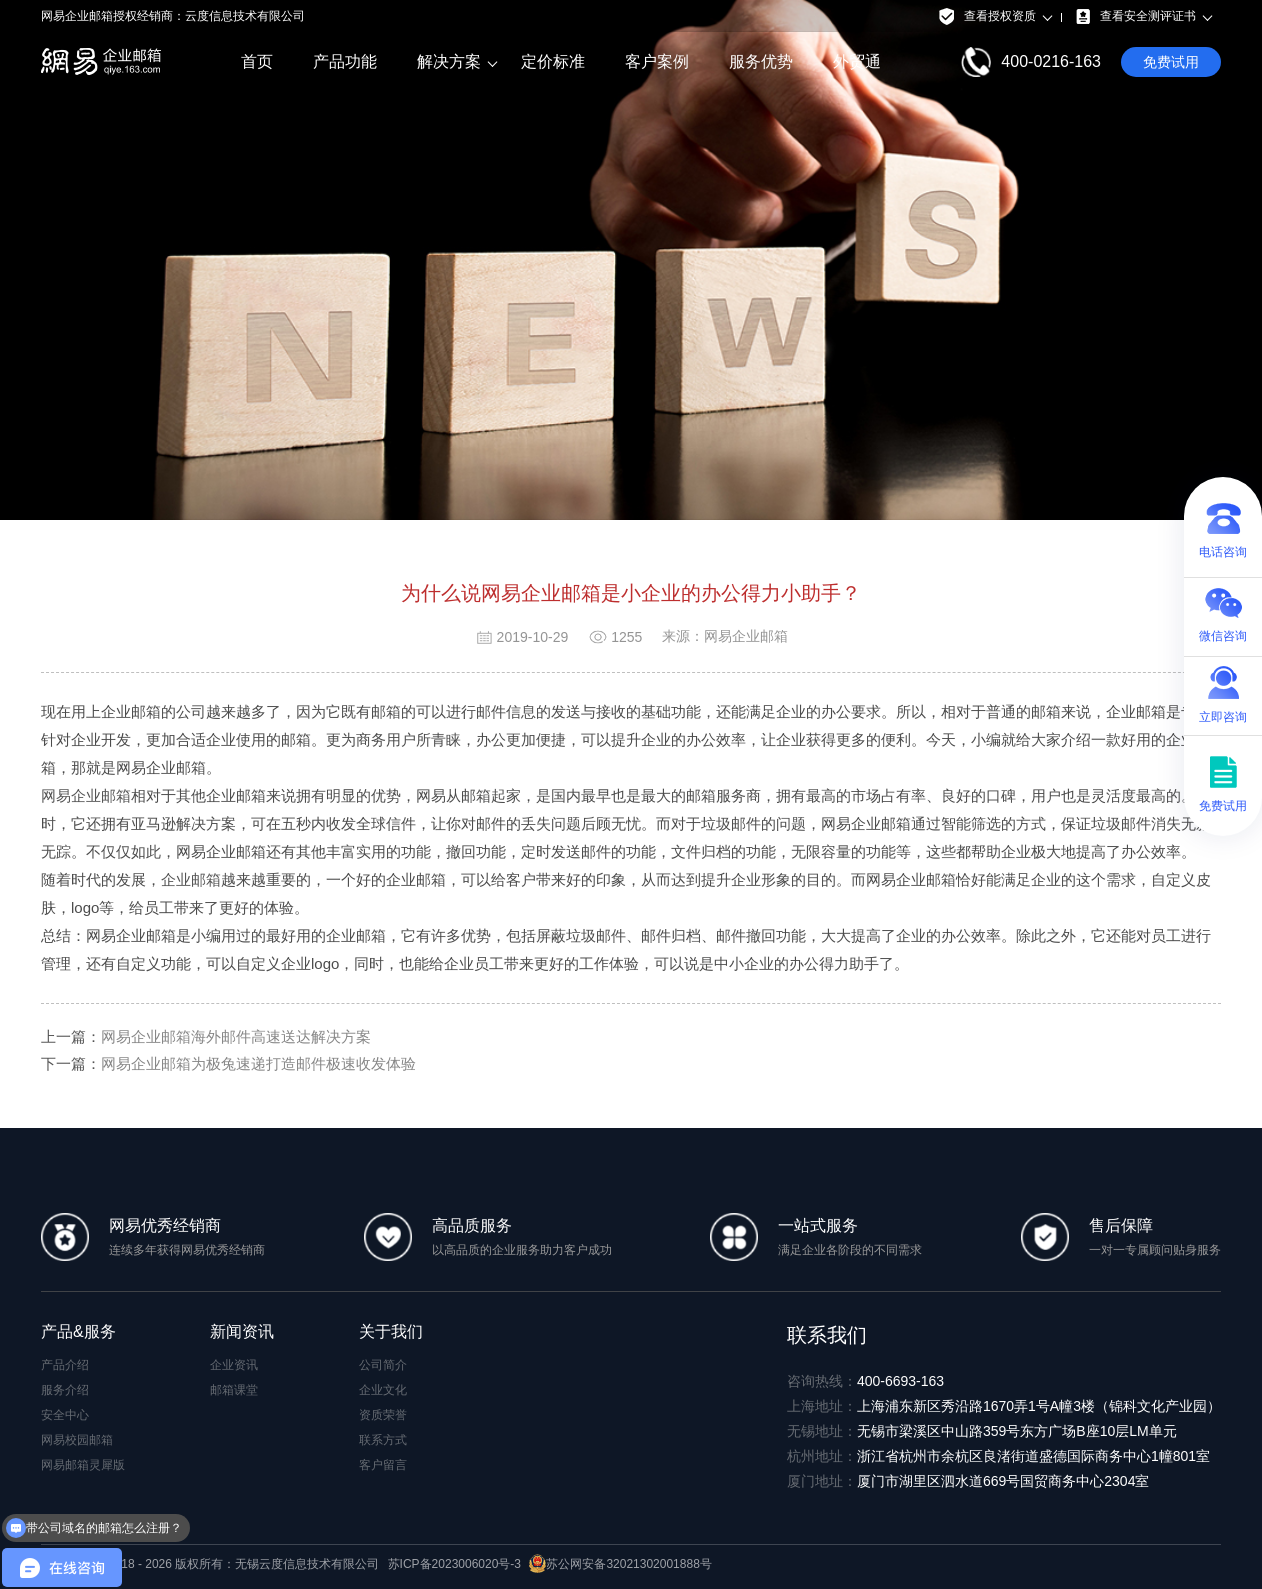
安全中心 (65, 1415)
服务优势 (761, 61)
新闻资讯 (242, 1331)
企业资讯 (234, 1365)
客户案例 (657, 61)
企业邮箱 (191, 879)
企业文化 (383, 1390)
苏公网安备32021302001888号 (620, 1564)
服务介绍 (65, 1390)
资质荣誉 (383, 1415)
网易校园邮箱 (77, 1440)
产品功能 (345, 61)
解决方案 (449, 62)
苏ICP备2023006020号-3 (454, 1564)
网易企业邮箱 (86, 795)
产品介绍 (65, 1365)
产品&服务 (78, 1331)
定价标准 (553, 61)
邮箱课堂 (234, 1390)
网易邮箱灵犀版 (83, 1465)
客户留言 (383, 1465)
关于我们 (391, 1331)
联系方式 (383, 1440)
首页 (257, 61)
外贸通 (857, 61)
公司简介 (383, 1365)
